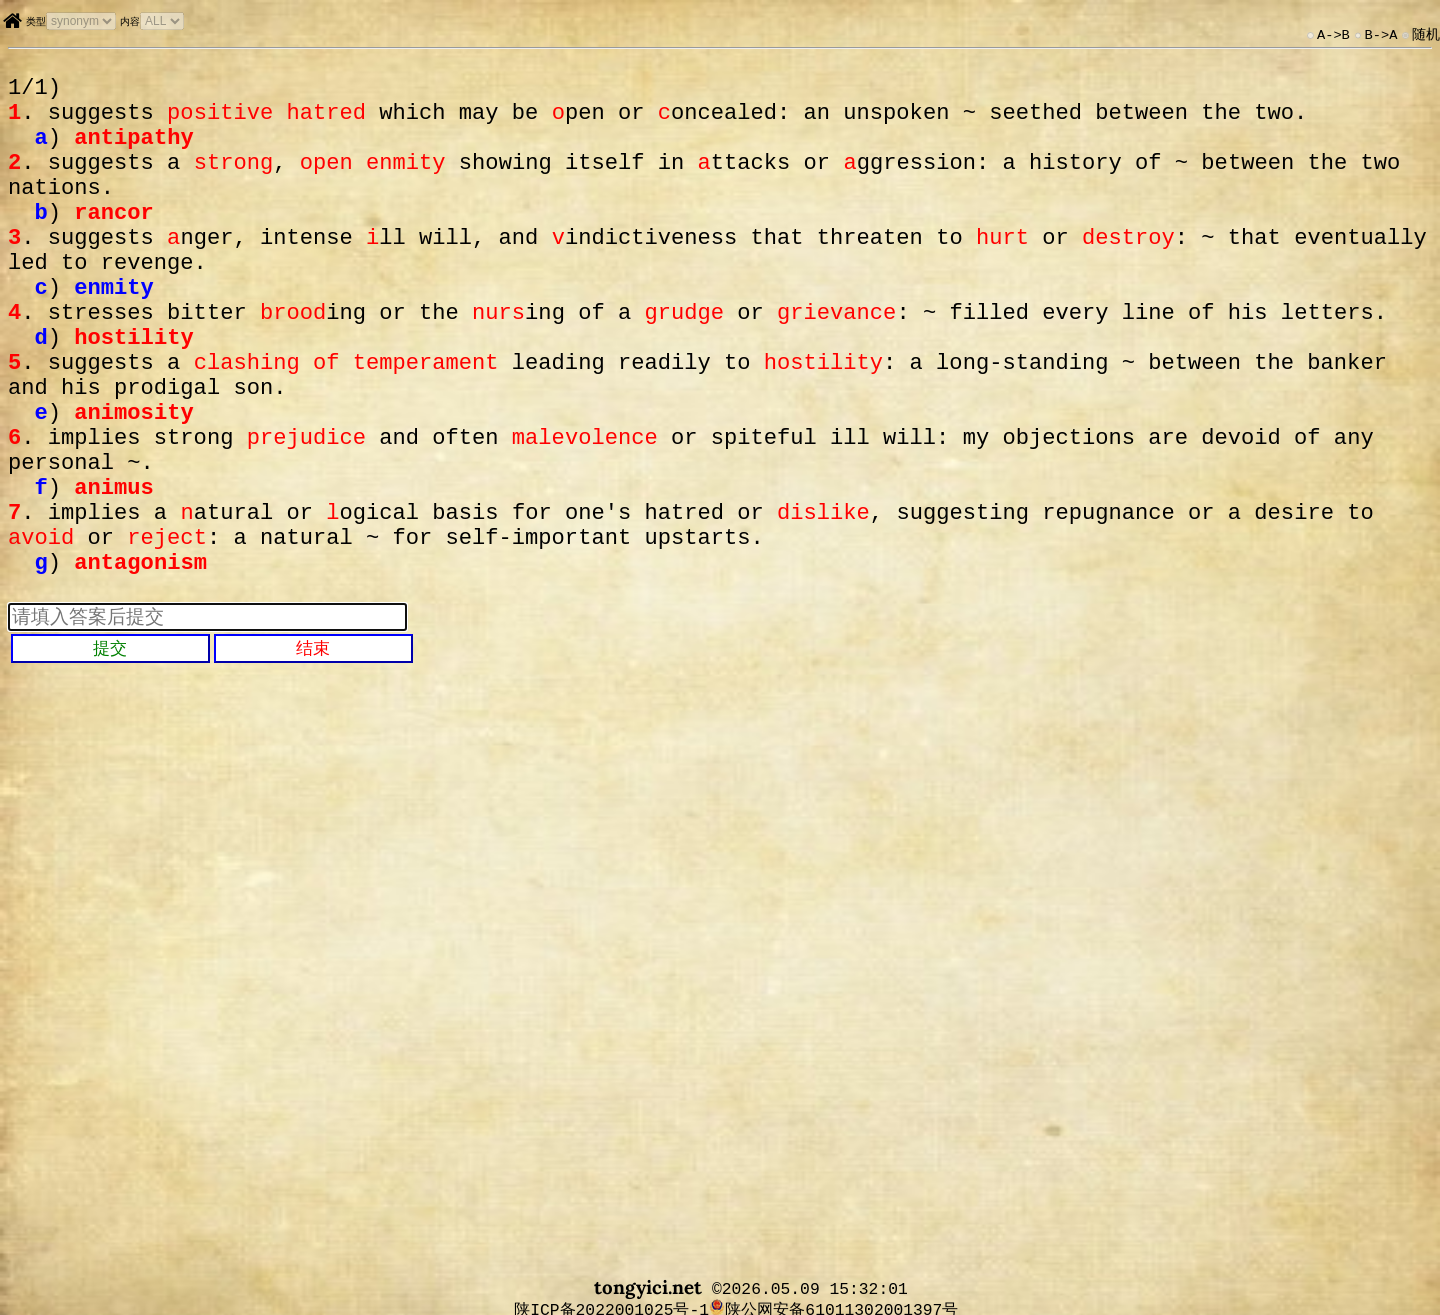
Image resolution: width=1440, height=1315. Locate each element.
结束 (313, 748)
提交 (110, 748)
